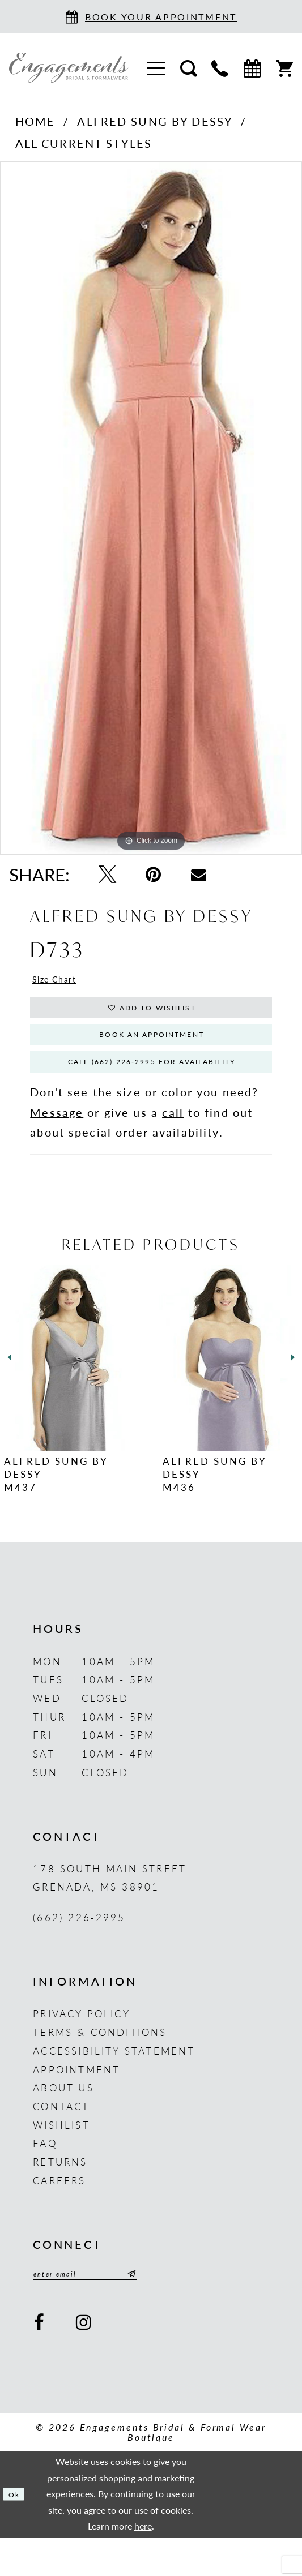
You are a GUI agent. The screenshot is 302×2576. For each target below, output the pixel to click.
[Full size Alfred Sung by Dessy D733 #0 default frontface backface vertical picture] (151, 508)
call (173, 1146)
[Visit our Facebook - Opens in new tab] (40, 2361)
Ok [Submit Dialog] (18, 2532)
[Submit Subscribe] (166, 2309)
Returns (60, 2195)
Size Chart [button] (64, 982)
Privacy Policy (81, 2047)
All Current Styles (83, 143)
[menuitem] (156, 67)
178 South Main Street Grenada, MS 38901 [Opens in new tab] (109, 1911)
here (143, 2564)
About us (63, 2121)
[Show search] (189, 67)
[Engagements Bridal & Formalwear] (69, 68)
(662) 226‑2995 (79, 1951)
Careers (59, 2214)
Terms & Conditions (100, 2065)
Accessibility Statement (114, 2084)
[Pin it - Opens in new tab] (153, 874)
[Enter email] (105, 2309)
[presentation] (72, 1391)
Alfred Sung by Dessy (154, 121)
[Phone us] (220, 67)
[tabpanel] (151, 508)
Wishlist (61, 2158)
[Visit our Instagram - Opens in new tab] (85, 2361)
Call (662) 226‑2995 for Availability (159, 1091)
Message (56, 1146)
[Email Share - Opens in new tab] (198, 874)
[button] (156, 67)
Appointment (76, 2103)
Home (35, 121)
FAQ (45, 2177)
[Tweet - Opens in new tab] (107, 874)
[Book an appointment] (151, 16)
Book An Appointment (152, 1054)
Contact (61, 2139)
